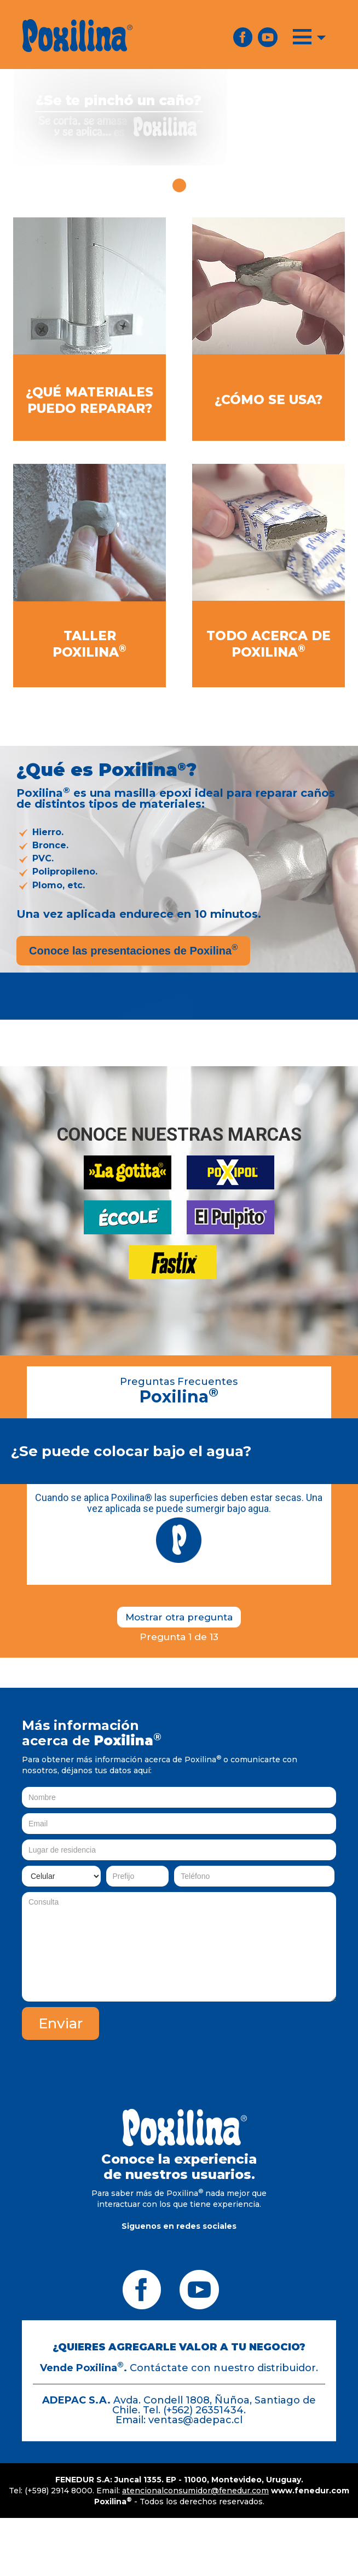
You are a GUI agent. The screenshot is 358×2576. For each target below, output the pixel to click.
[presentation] (253, 2028)
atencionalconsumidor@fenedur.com (195, 2491)
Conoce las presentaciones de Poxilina (133, 949)
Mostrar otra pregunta (179, 1617)
